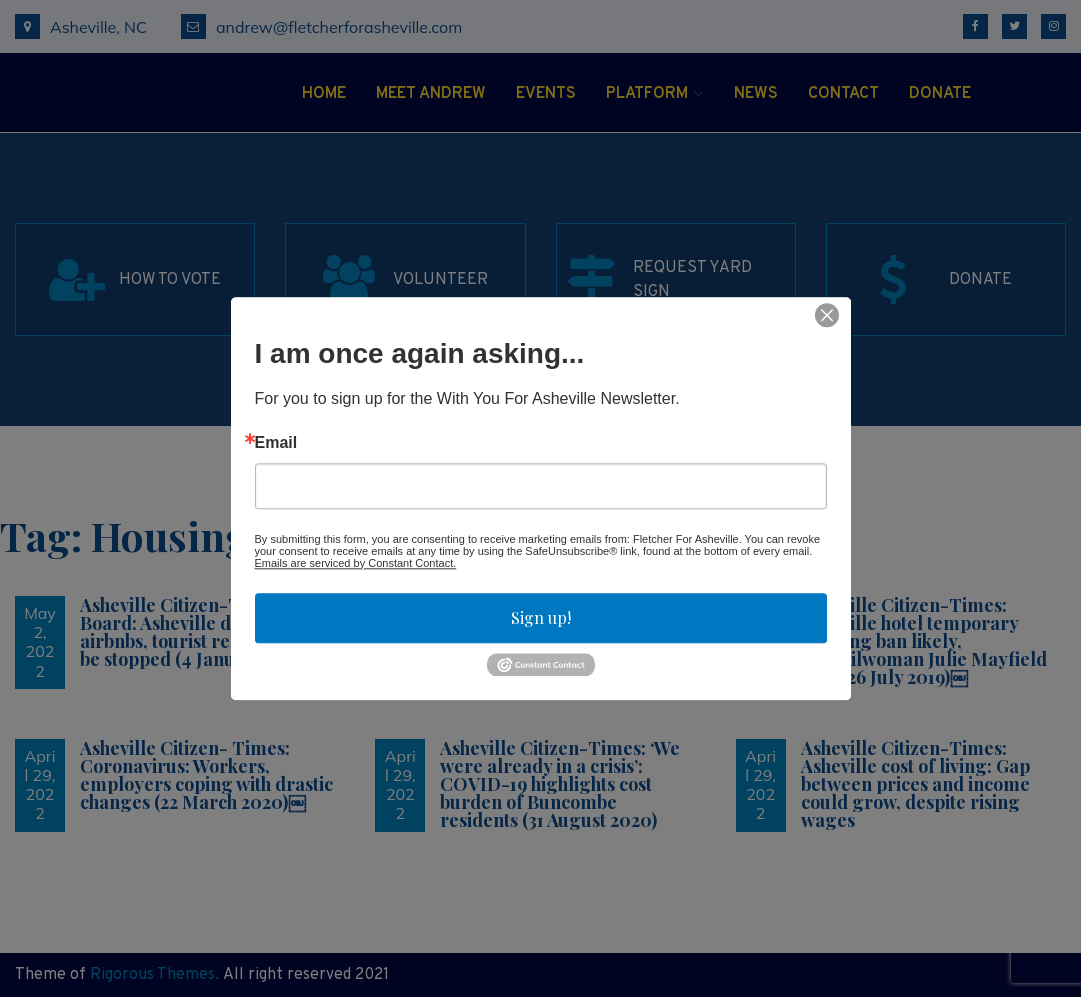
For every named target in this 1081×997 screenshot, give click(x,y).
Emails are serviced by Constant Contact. (356, 563)
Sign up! (541, 617)
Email (276, 443)
